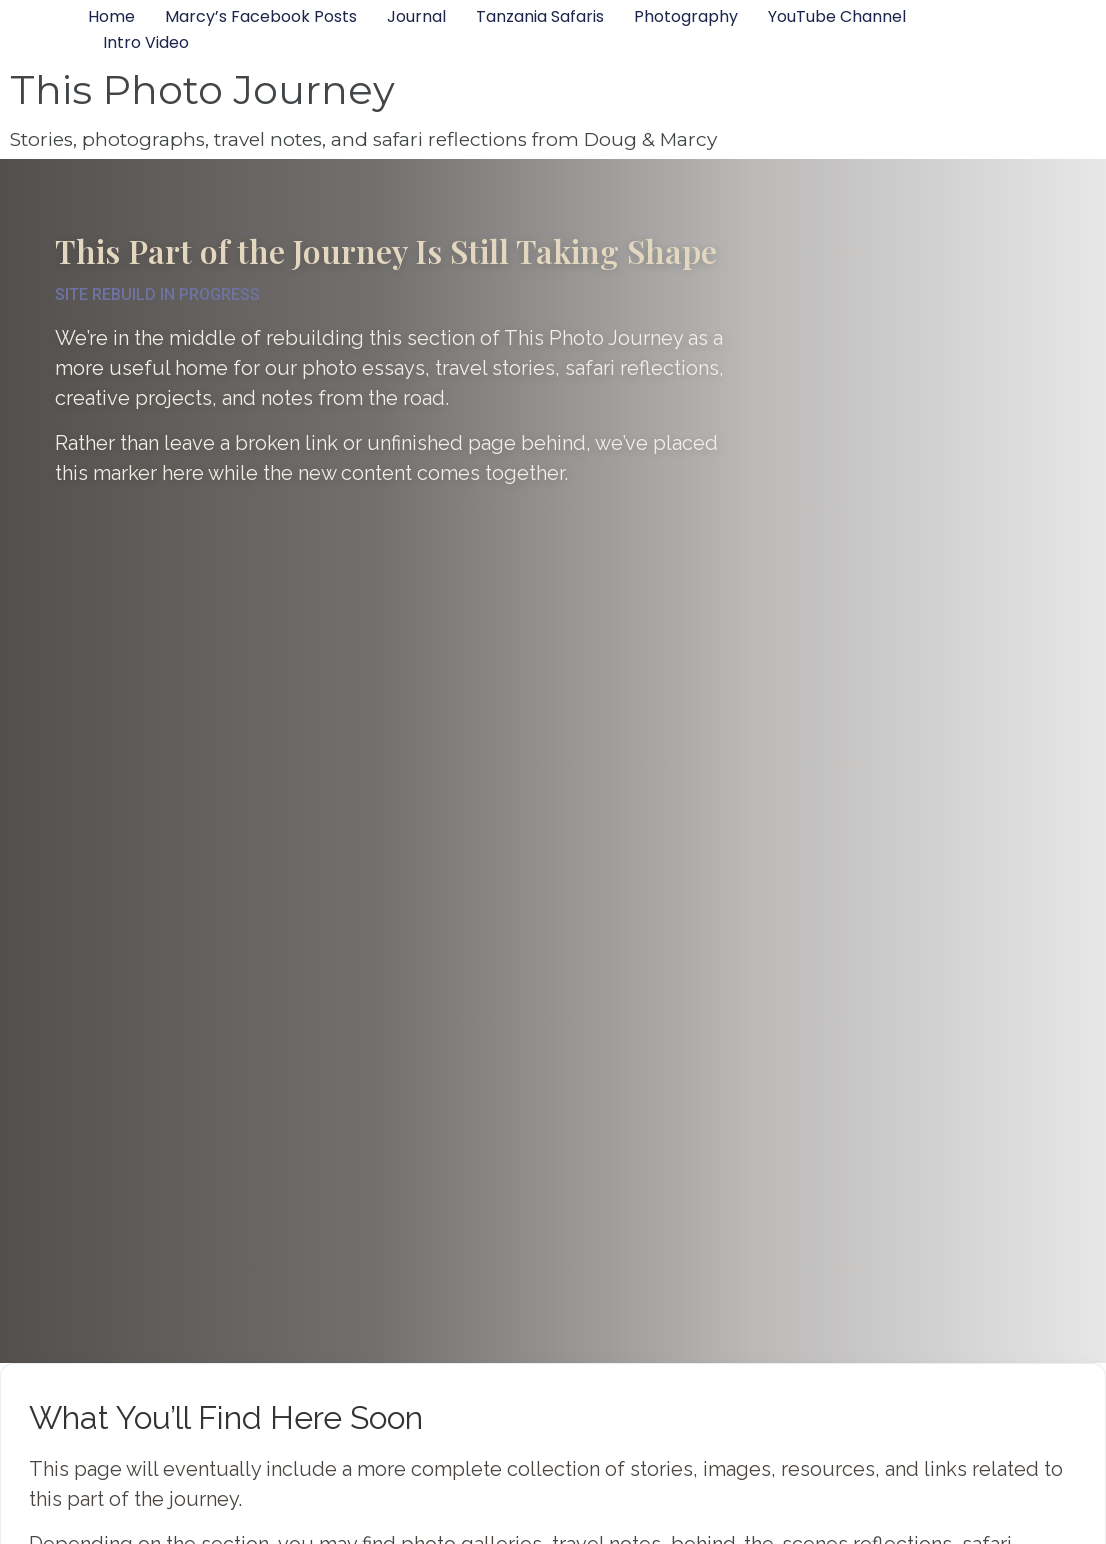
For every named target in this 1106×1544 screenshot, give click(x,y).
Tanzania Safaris (540, 16)
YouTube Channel (837, 16)
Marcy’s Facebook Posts (261, 16)
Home (111, 16)
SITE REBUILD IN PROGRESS (157, 294)
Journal (416, 16)
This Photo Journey (202, 89)
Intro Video (146, 42)
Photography (686, 16)
